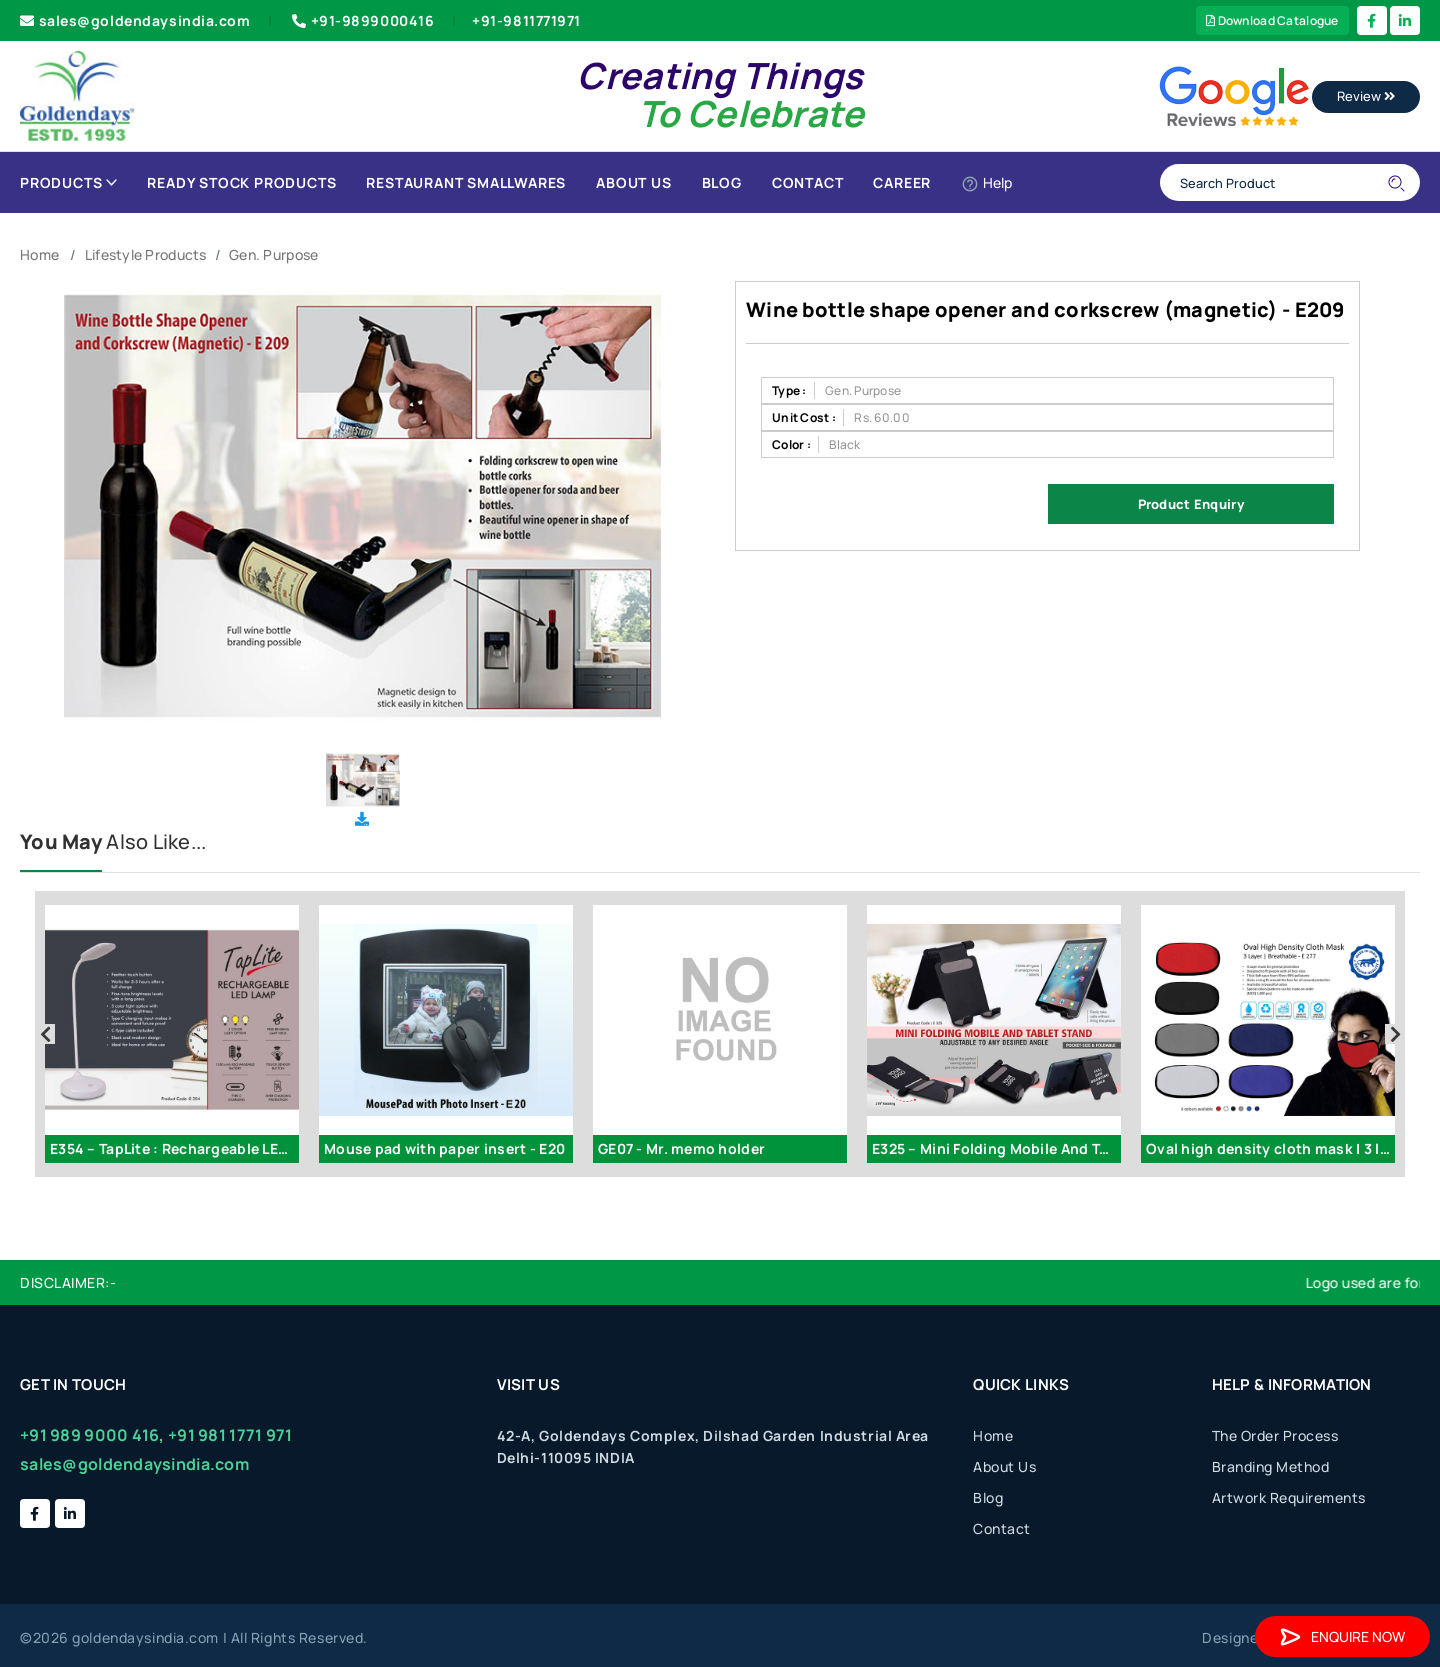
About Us (633, 182)
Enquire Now (1342, 1636)
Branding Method (1271, 1466)
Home (39, 254)
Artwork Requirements (1289, 1497)
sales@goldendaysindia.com (135, 20)
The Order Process (1275, 1435)
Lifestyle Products (146, 254)
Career (902, 182)
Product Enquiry (1191, 504)
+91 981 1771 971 (230, 1435)
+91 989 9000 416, (92, 1435)
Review (1366, 96)
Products (68, 182)
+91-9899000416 (361, 20)
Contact (808, 182)
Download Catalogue (1272, 20)
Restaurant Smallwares (466, 182)
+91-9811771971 (526, 20)
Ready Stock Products (241, 182)
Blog (722, 182)
